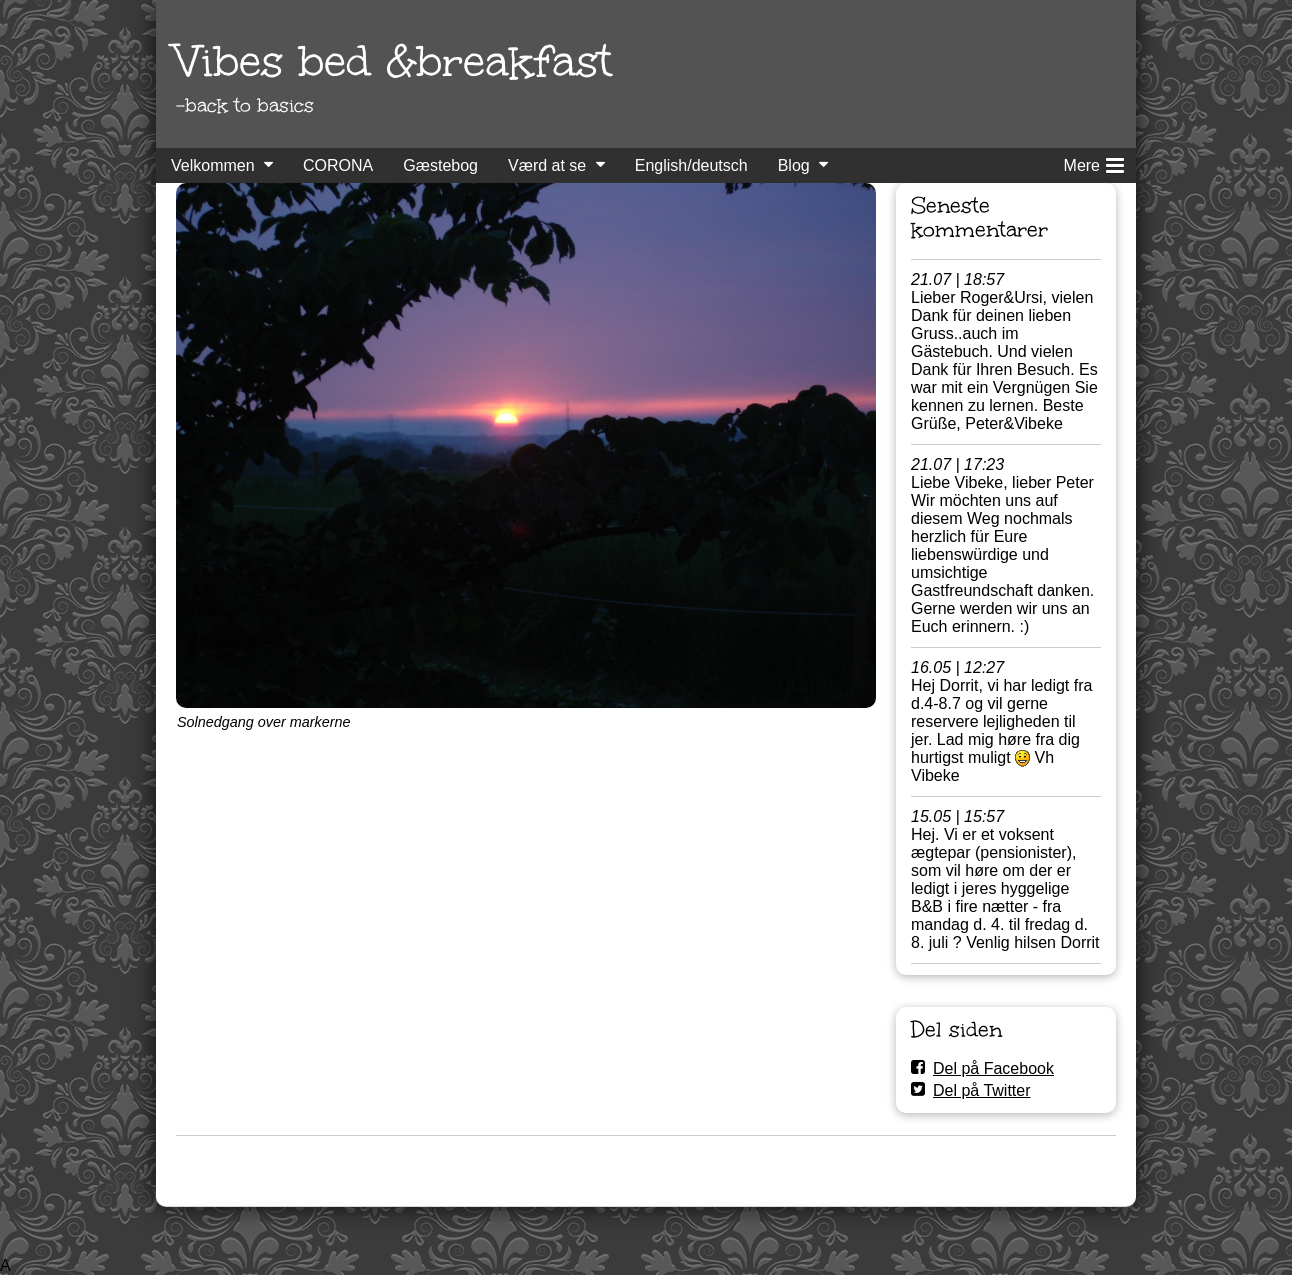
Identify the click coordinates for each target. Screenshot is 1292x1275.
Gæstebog (440, 165)
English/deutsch (691, 165)
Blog (794, 165)
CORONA (338, 165)
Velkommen (213, 165)
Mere (1094, 162)
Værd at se (547, 165)
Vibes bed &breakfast (394, 61)
